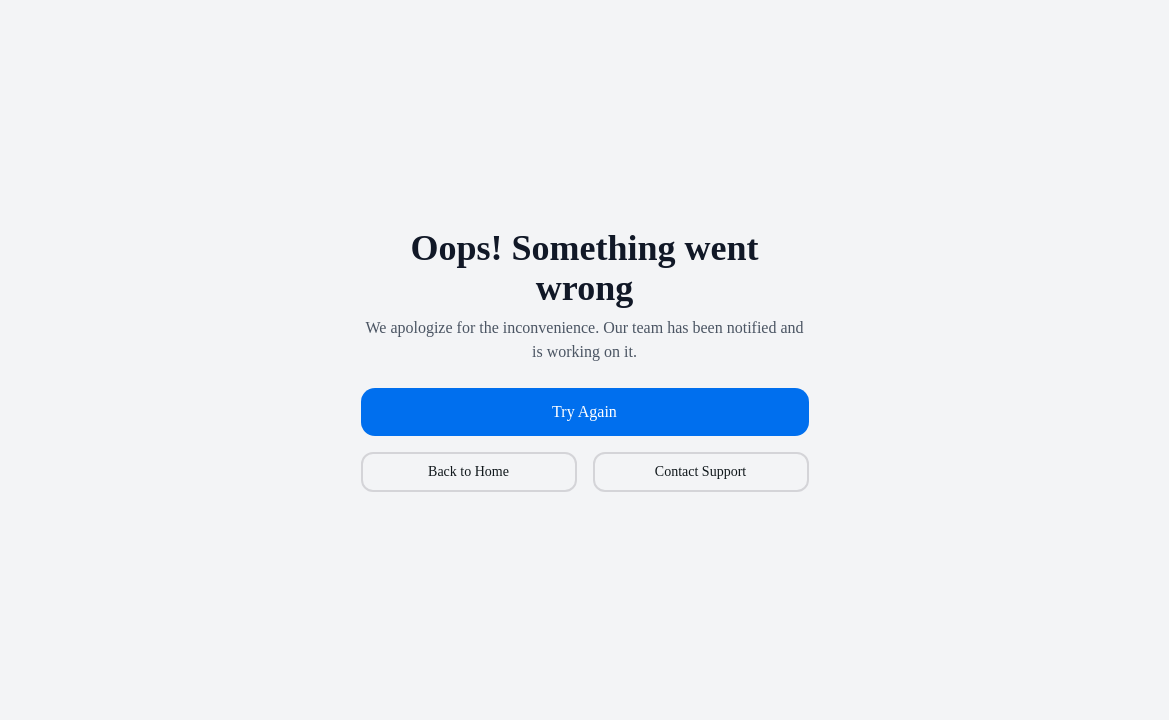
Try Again (584, 411)
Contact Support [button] (700, 471)
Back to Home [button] (468, 471)
